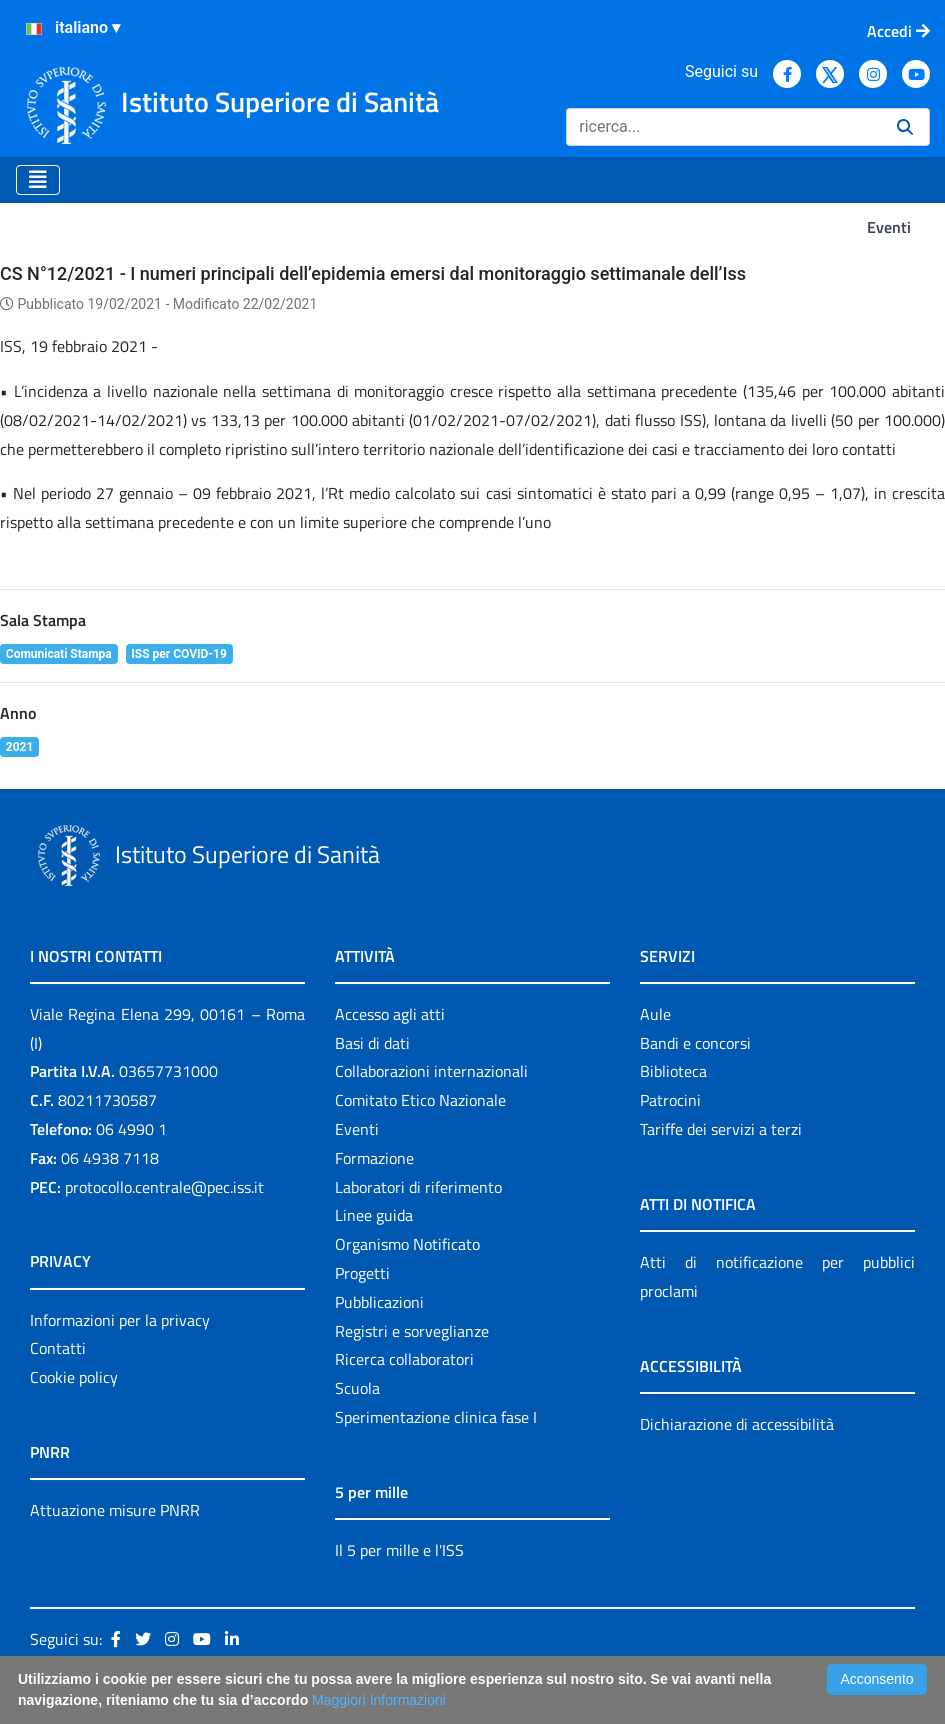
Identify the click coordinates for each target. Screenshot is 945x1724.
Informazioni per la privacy (120, 1320)
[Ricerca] (723, 127)
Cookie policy (74, 1377)
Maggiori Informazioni (379, 1700)
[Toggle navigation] (38, 180)
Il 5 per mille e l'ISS (399, 1550)
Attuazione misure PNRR (115, 1510)
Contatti (58, 1348)
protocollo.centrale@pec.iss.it (164, 1187)
